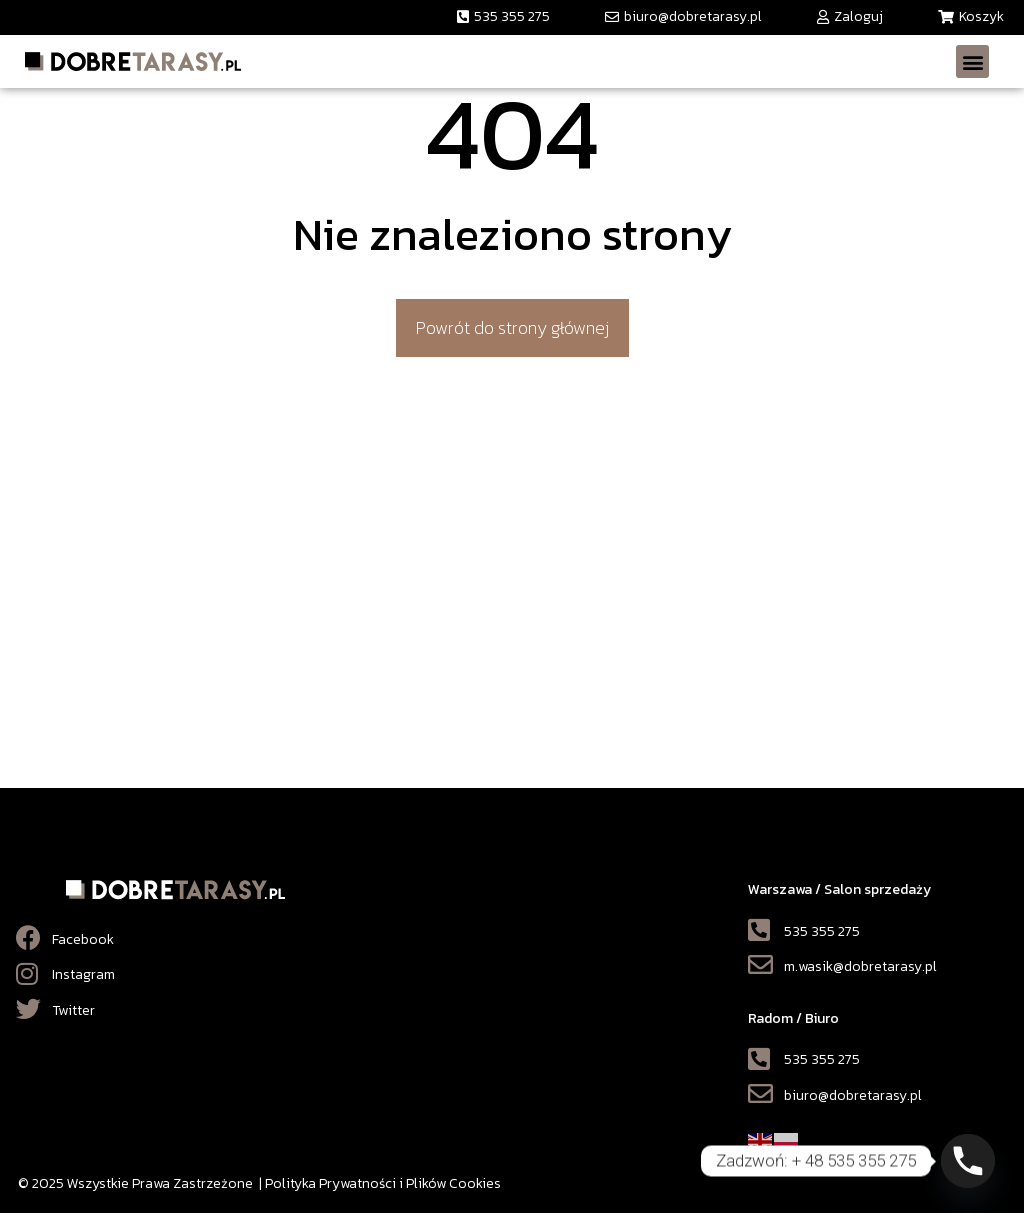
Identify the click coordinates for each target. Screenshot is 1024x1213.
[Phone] (968, 1161)
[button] (503, 17)
